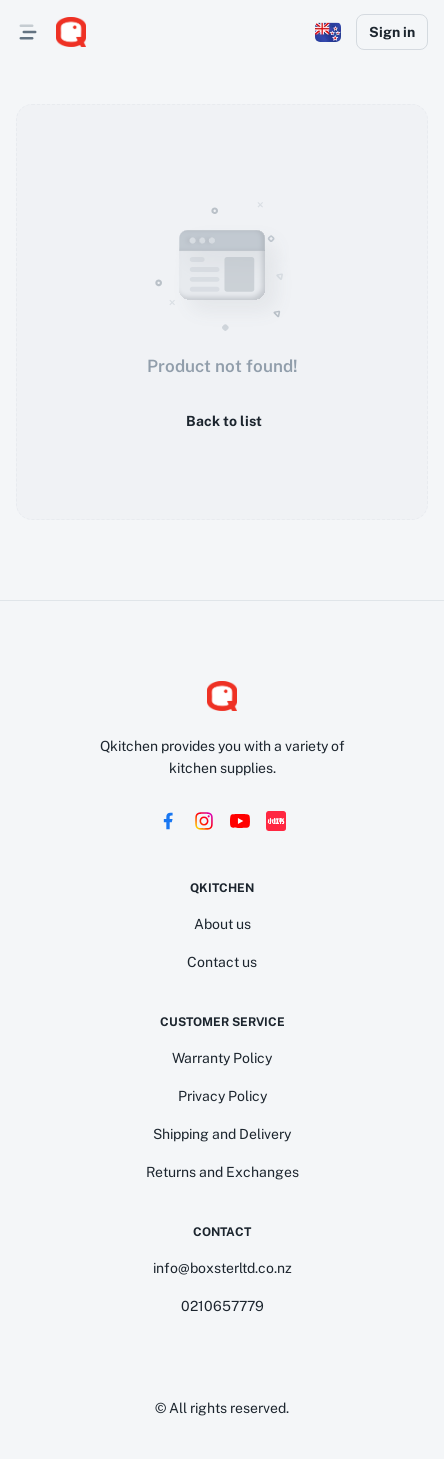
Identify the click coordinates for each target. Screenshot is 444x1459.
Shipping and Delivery (222, 1134)
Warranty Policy (222, 1058)
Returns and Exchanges (222, 1172)
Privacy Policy (222, 1096)
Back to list (222, 421)
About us (222, 924)
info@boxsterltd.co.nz (222, 1268)
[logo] (71, 32)
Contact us (222, 962)
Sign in (392, 32)
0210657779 (222, 1306)
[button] (328, 32)
